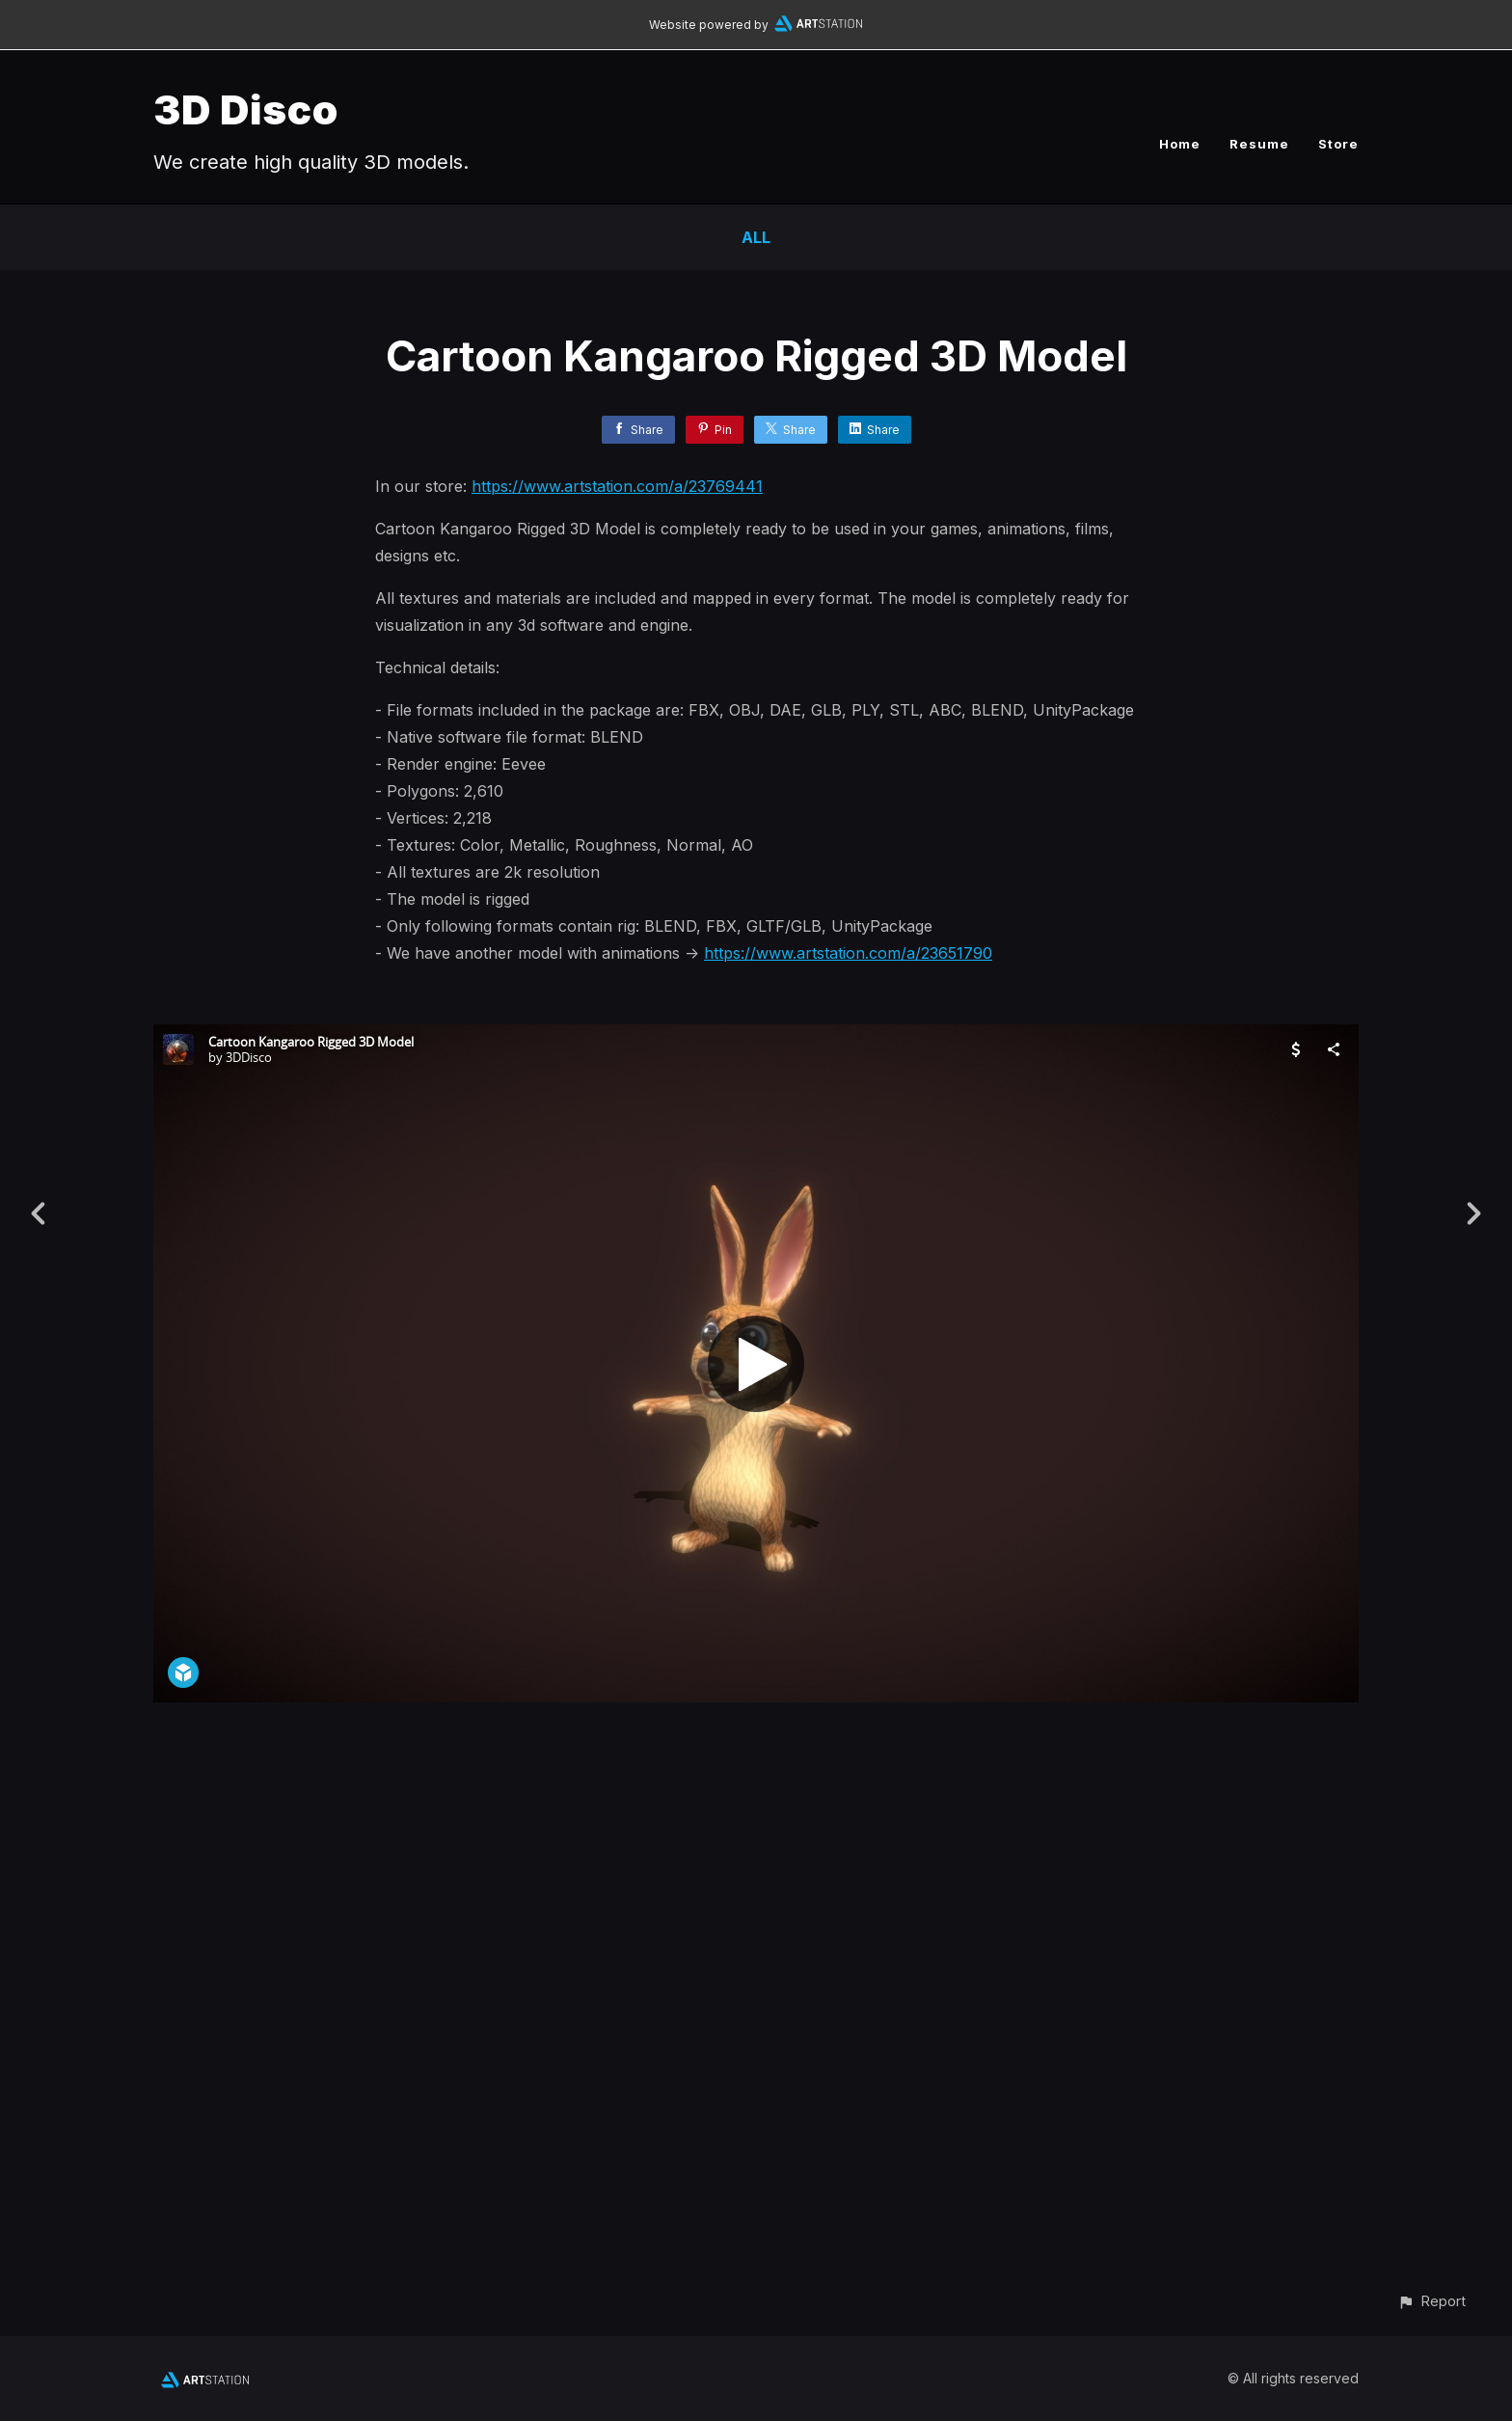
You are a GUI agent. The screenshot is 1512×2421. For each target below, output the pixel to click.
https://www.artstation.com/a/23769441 (617, 486)
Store (1338, 143)
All (756, 237)
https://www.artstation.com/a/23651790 (848, 953)
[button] (1431, 2301)
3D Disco (245, 109)
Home (1180, 143)
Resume (1259, 143)
